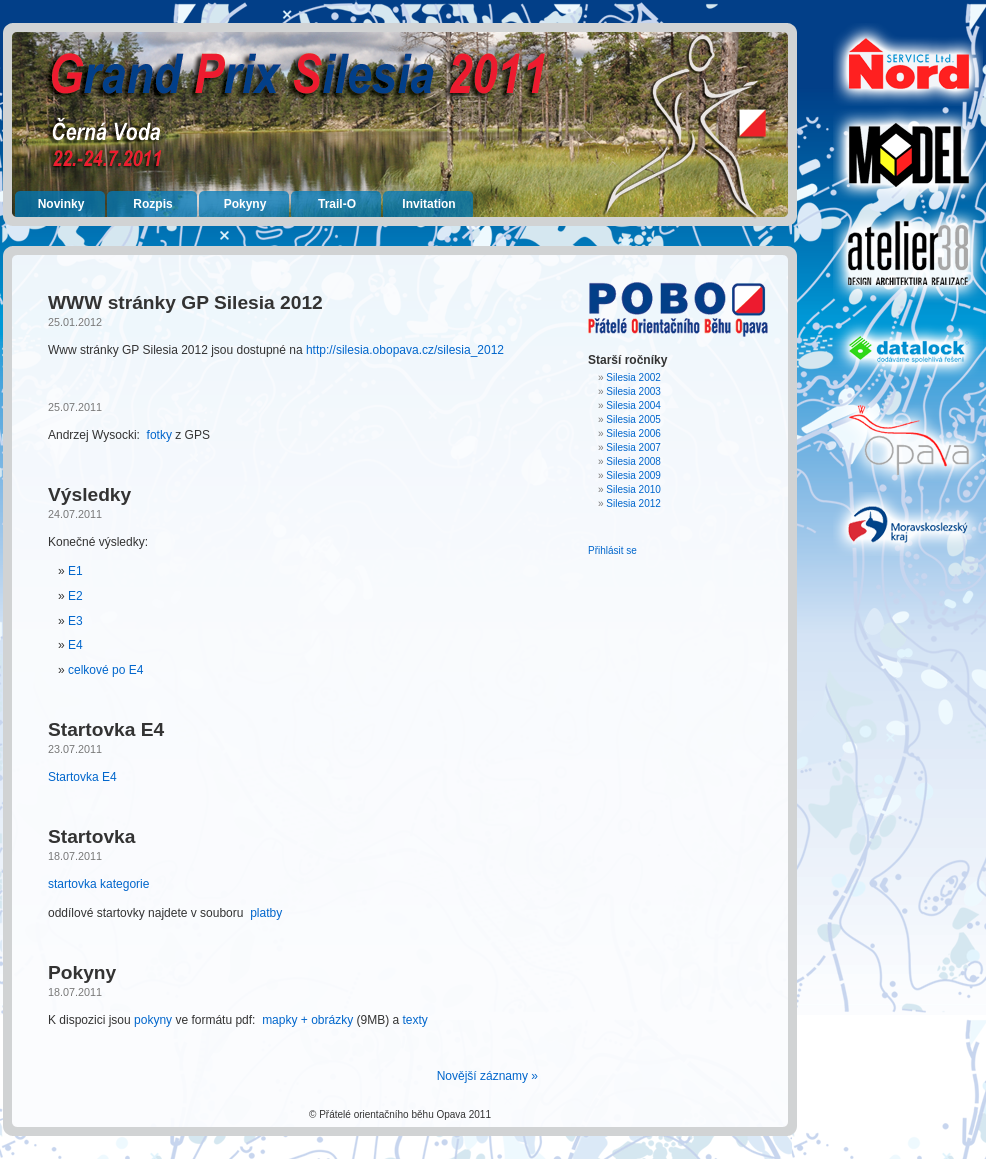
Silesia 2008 (633, 461)
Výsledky (89, 494)
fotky (159, 435)
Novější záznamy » (487, 1076)
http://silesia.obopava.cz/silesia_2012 (405, 350)
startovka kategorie (98, 884)
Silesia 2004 (633, 405)
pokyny (153, 1020)
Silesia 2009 (633, 475)
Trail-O (337, 204)
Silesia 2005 (633, 419)
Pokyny (245, 204)
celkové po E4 (105, 670)
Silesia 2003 (633, 391)
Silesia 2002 (633, 377)
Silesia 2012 (633, 503)
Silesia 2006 (633, 433)
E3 (75, 621)
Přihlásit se (612, 550)
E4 (75, 645)
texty (415, 1020)
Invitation (428, 204)
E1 (75, 571)
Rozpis (152, 204)
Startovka (91, 836)
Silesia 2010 (633, 489)
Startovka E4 (106, 729)
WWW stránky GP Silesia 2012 (185, 302)
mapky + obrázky (307, 1020)
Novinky (61, 204)
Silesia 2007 (633, 447)
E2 (75, 596)
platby (266, 913)
